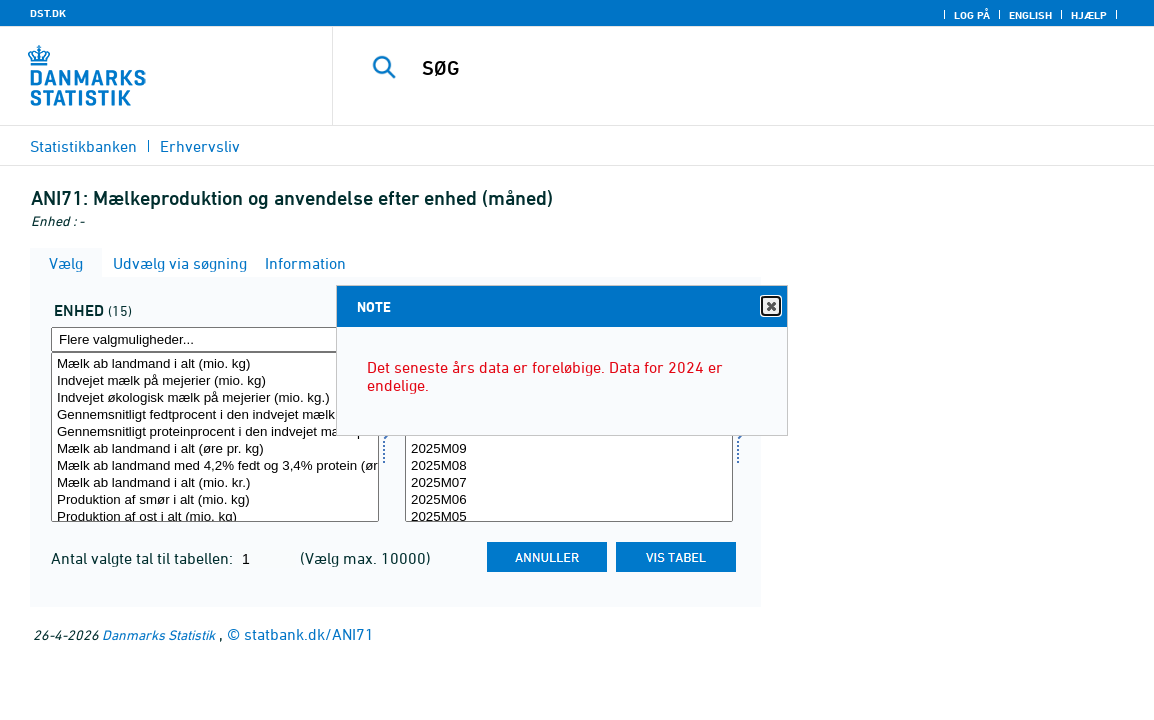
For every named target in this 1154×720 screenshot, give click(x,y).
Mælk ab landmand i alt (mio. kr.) (215, 483)
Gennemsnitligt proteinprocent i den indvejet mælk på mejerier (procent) (215, 432)
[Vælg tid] (569, 437)
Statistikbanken (83, 146)
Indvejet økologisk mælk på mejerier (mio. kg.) (215, 398)
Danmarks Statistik (158, 634)
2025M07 (569, 483)
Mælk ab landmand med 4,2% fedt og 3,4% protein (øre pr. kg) (215, 466)
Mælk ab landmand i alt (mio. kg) (215, 364)
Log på (972, 15)
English (1030, 15)
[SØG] (738, 68)
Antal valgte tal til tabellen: (144, 558)
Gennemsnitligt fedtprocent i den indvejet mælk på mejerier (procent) (215, 415)
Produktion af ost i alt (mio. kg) (215, 517)
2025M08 (569, 466)
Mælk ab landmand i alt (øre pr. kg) (215, 449)
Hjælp (1089, 15)
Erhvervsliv (200, 146)
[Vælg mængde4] (215, 437)
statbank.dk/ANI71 (309, 634)
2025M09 (569, 449)
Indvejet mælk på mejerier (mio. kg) (215, 381)
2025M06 (569, 500)
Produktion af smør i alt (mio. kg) (215, 500)
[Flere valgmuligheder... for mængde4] (215, 339)
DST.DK (48, 13)
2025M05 (569, 517)
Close (770, 306)
